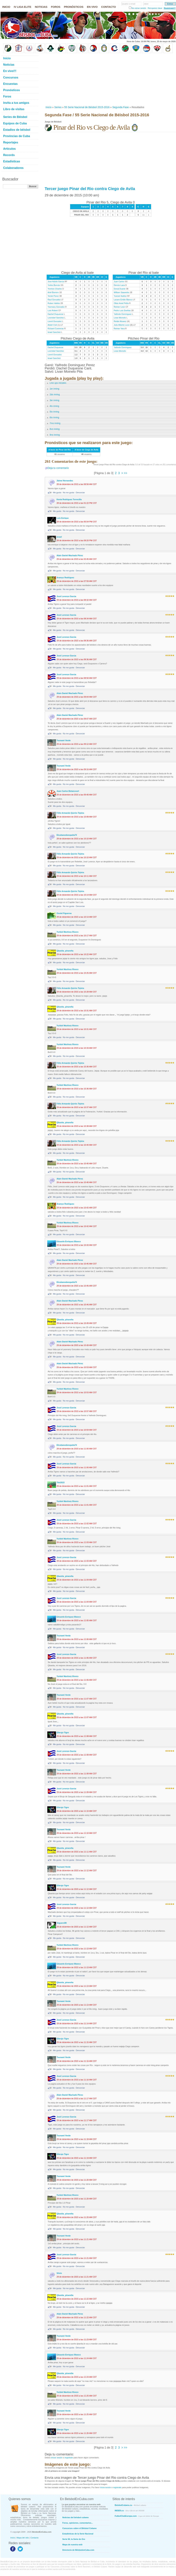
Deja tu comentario (58, 467)
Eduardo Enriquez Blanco (69, 1241)
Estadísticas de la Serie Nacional (77, 2534)
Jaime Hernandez (65, 481)
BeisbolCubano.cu (130, 2505)
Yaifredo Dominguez (123, 314)
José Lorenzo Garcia (66, 596)
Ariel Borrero (53, 292)
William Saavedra (121, 292)
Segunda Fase (120, 107)
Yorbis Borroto (54, 285)
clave (146, 4)
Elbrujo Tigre (63, 1732)
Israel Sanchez (54, 332)
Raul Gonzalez (54, 300)
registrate (69, 2457)
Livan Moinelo (120, 318)
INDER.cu (129, 2510)
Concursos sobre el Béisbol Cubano (79, 2528)
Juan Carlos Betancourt (68, 791)
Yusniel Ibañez (120, 296)
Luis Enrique (63, 518)
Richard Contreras (56, 328)
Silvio (59, 2273)
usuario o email (128, 4)
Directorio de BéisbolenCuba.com (78, 2550)
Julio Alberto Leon (121, 325)
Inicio (49, 107)
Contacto (34, 2538)
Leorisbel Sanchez (56, 318)
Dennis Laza (119, 285)
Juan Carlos (119, 281)
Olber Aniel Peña (121, 303)
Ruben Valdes (54, 303)
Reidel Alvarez (120, 321)
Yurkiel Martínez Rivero (68, 932)
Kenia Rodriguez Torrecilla (69, 499)
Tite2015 (61, 1482)
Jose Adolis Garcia (56, 281)
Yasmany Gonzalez (56, 307)
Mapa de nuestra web (72, 2544)
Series (58, 107)
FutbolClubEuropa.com (137, 2516)
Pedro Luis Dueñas (122, 310)
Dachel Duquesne (55, 314)
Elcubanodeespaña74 (67, 835)
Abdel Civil (52, 325)
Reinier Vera (119, 328)
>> (125, 473)
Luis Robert (53, 310)
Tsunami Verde (64, 740)
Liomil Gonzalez (55, 321)
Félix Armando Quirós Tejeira (70, 813)
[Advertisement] (92, 79)
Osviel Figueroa (64, 913)
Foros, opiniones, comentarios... (77, 2523)
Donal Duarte (119, 289)
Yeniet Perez (53, 296)
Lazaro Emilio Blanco (123, 300)
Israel (59, 537)
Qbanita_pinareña (65, 951)
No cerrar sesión (139, 8)
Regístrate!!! (170, 8)
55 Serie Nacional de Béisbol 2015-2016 (87, 107)
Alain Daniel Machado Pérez (70, 555)
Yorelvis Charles (55, 289)
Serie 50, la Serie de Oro (73, 2539)
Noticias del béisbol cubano (75, 2517)
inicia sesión (105, 2487)
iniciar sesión (56, 2457)
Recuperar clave (155, 8)
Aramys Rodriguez (65, 577)
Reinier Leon (119, 307)
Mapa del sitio (23, 2538)
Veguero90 (62, 1923)
